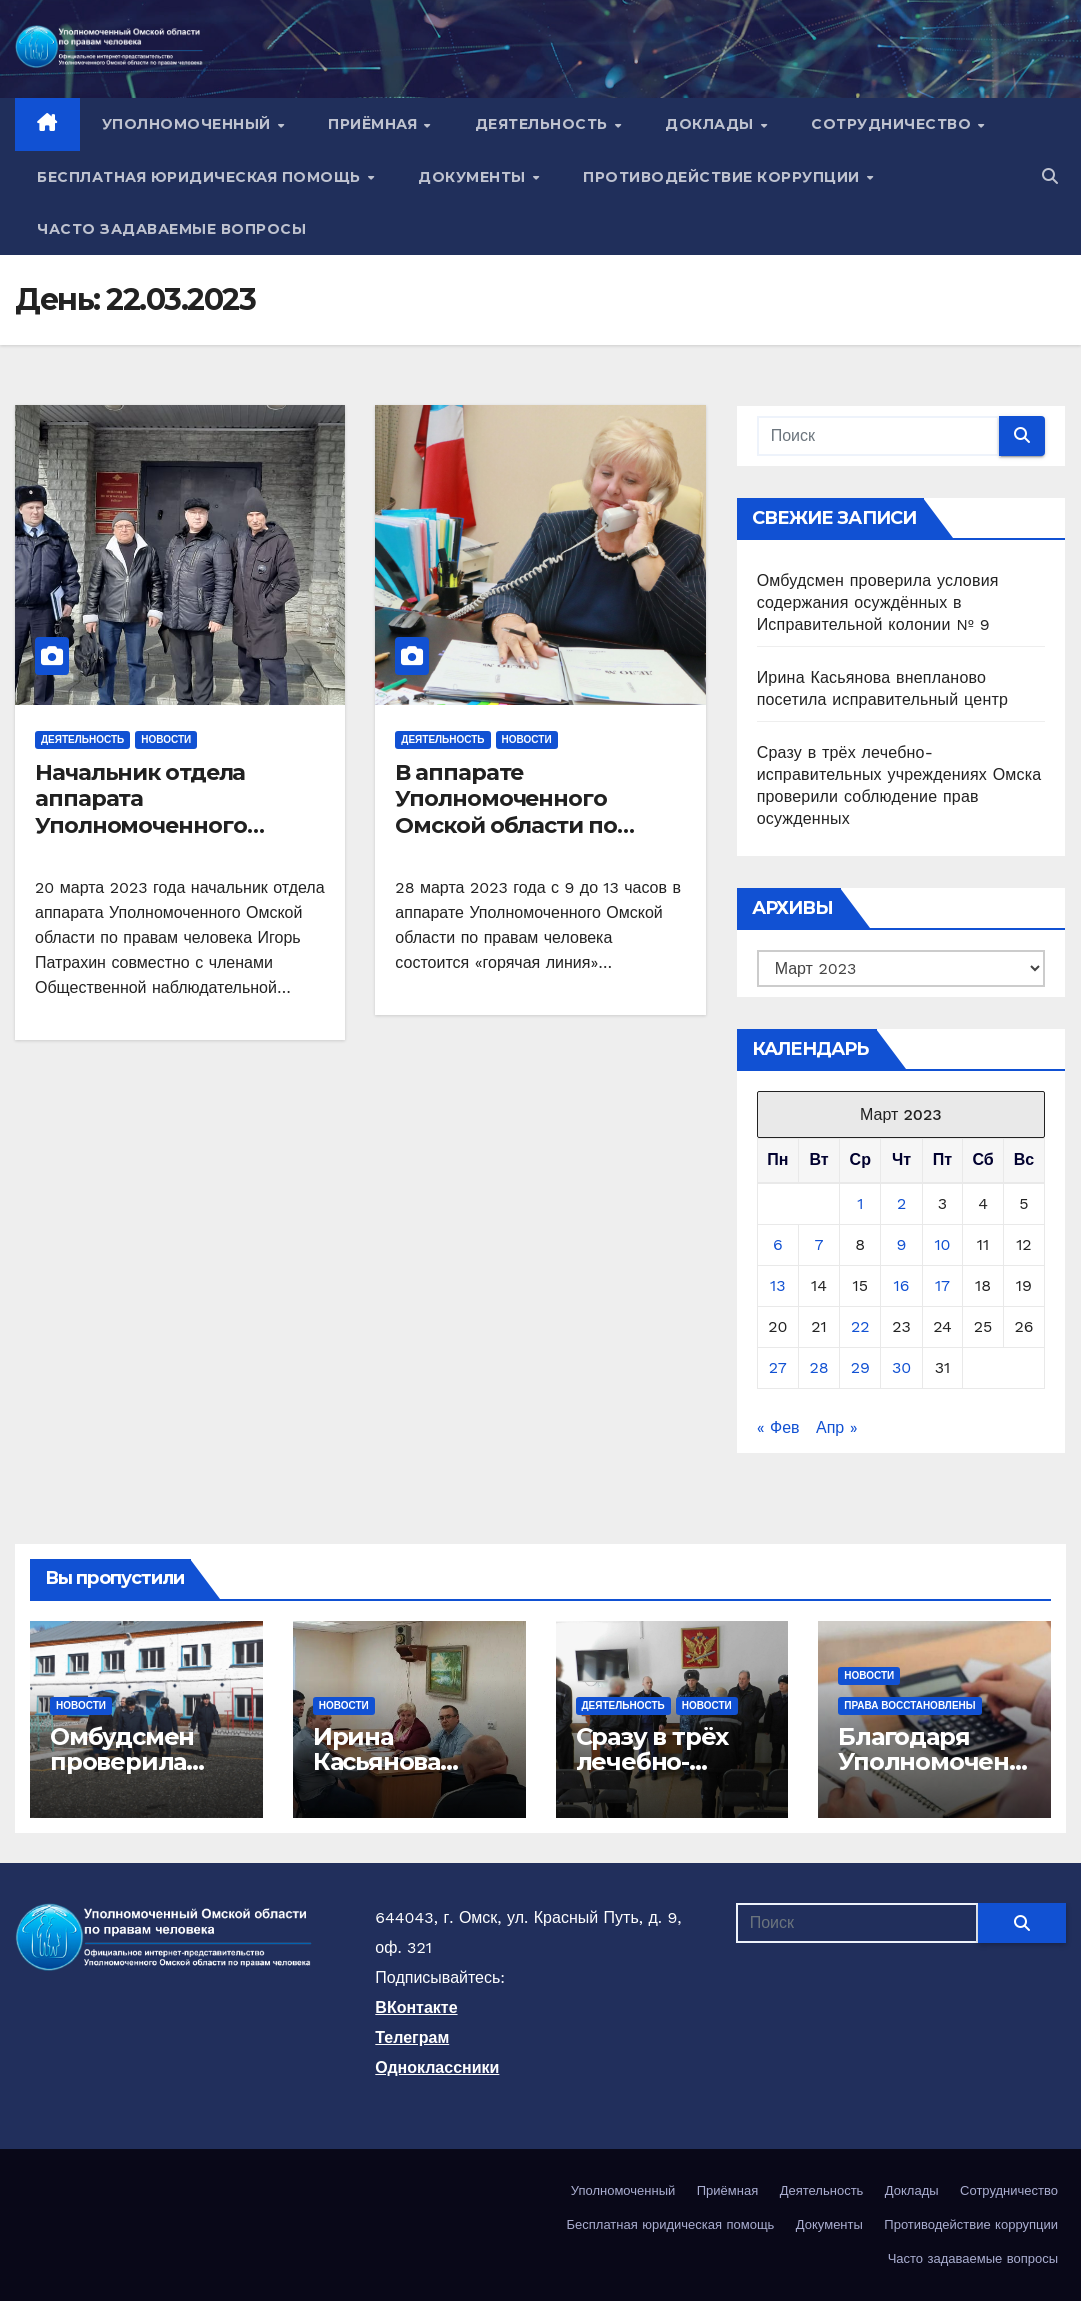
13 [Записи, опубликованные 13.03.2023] (778, 1285)
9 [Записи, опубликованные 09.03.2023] (902, 1244)
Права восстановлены (909, 1705)
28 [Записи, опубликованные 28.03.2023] (818, 1367)
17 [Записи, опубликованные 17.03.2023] (942, 1285)
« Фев (778, 1427)
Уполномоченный (189, 124)
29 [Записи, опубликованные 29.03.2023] (860, 1367)
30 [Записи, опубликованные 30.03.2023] (901, 1367)
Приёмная (375, 124)
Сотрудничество (893, 124)
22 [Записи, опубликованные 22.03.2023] (860, 1326)
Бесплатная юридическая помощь (201, 177)
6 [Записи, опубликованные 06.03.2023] (778, 1244)
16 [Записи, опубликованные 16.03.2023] (902, 1285)
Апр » (837, 1427)
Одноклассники (437, 2067)
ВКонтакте (416, 2007)
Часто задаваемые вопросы (171, 229)
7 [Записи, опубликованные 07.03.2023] (819, 1244)
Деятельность (544, 124)
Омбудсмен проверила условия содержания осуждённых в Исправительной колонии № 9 (878, 602)
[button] (1050, 176)
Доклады (711, 124)
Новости (166, 739)
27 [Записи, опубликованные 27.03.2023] (778, 1367)
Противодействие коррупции (723, 177)
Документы (474, 177)
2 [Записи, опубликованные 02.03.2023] (901, 1203)
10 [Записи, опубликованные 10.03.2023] (942, 1244)
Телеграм (412, 2037)
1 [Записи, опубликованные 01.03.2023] (860, 1203)
